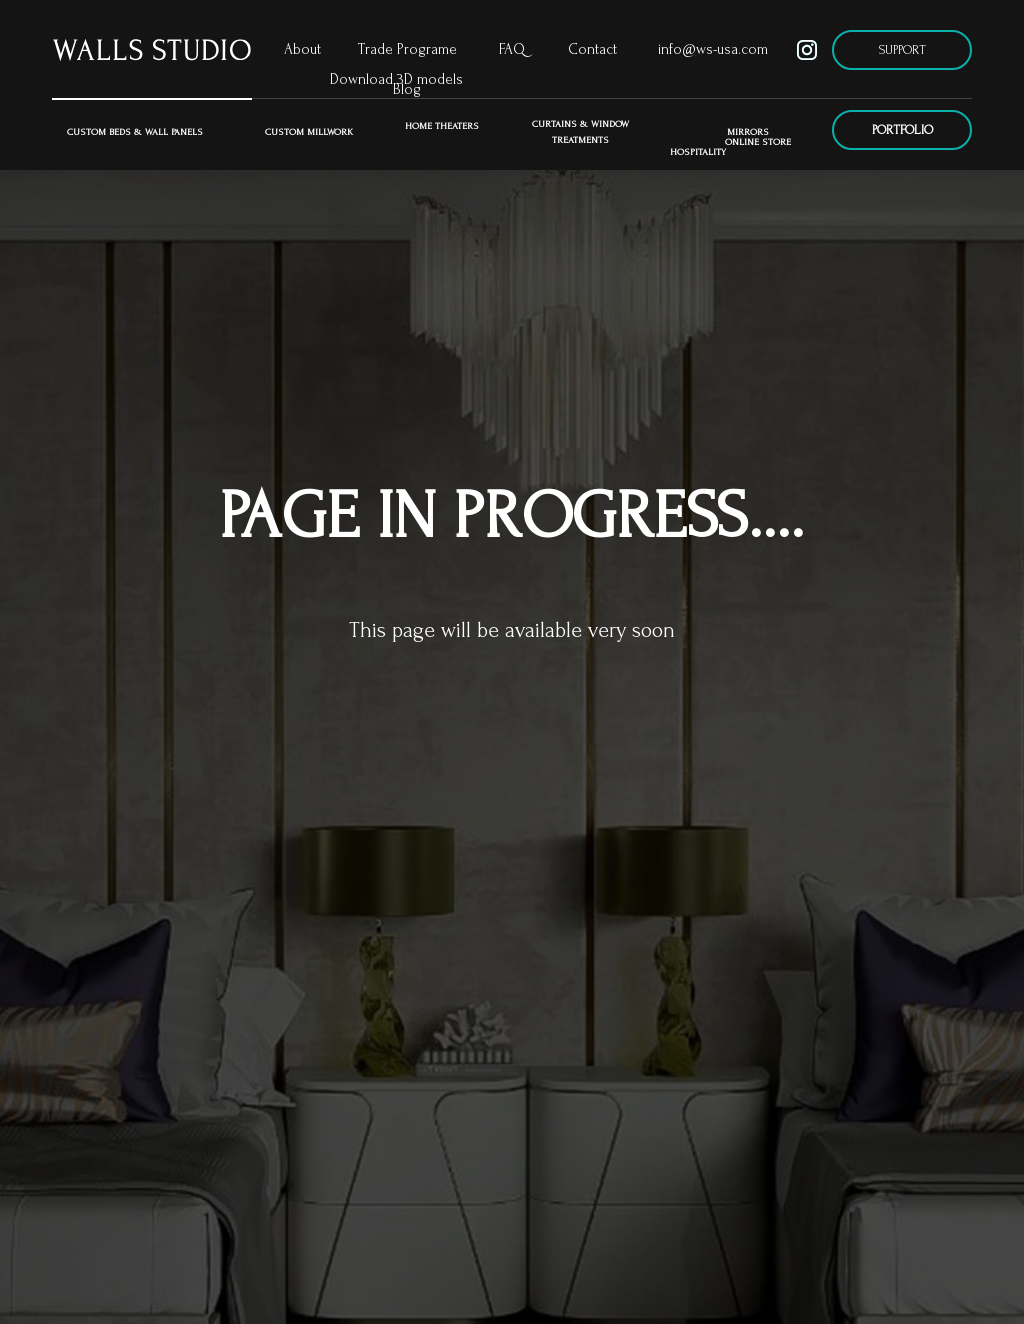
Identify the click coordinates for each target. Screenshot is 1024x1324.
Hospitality (698, 151)
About (302, 49)
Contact (592, 49)
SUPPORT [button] (902, 50)
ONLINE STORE (758, 141)
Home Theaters (442, 125)
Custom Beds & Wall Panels (135, 131)
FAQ (512, 49)
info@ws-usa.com (713, 49)
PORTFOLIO (902, 130)
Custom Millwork (309, 131)
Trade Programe (407, 49)
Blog (407, 89)
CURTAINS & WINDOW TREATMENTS (580, 131)
